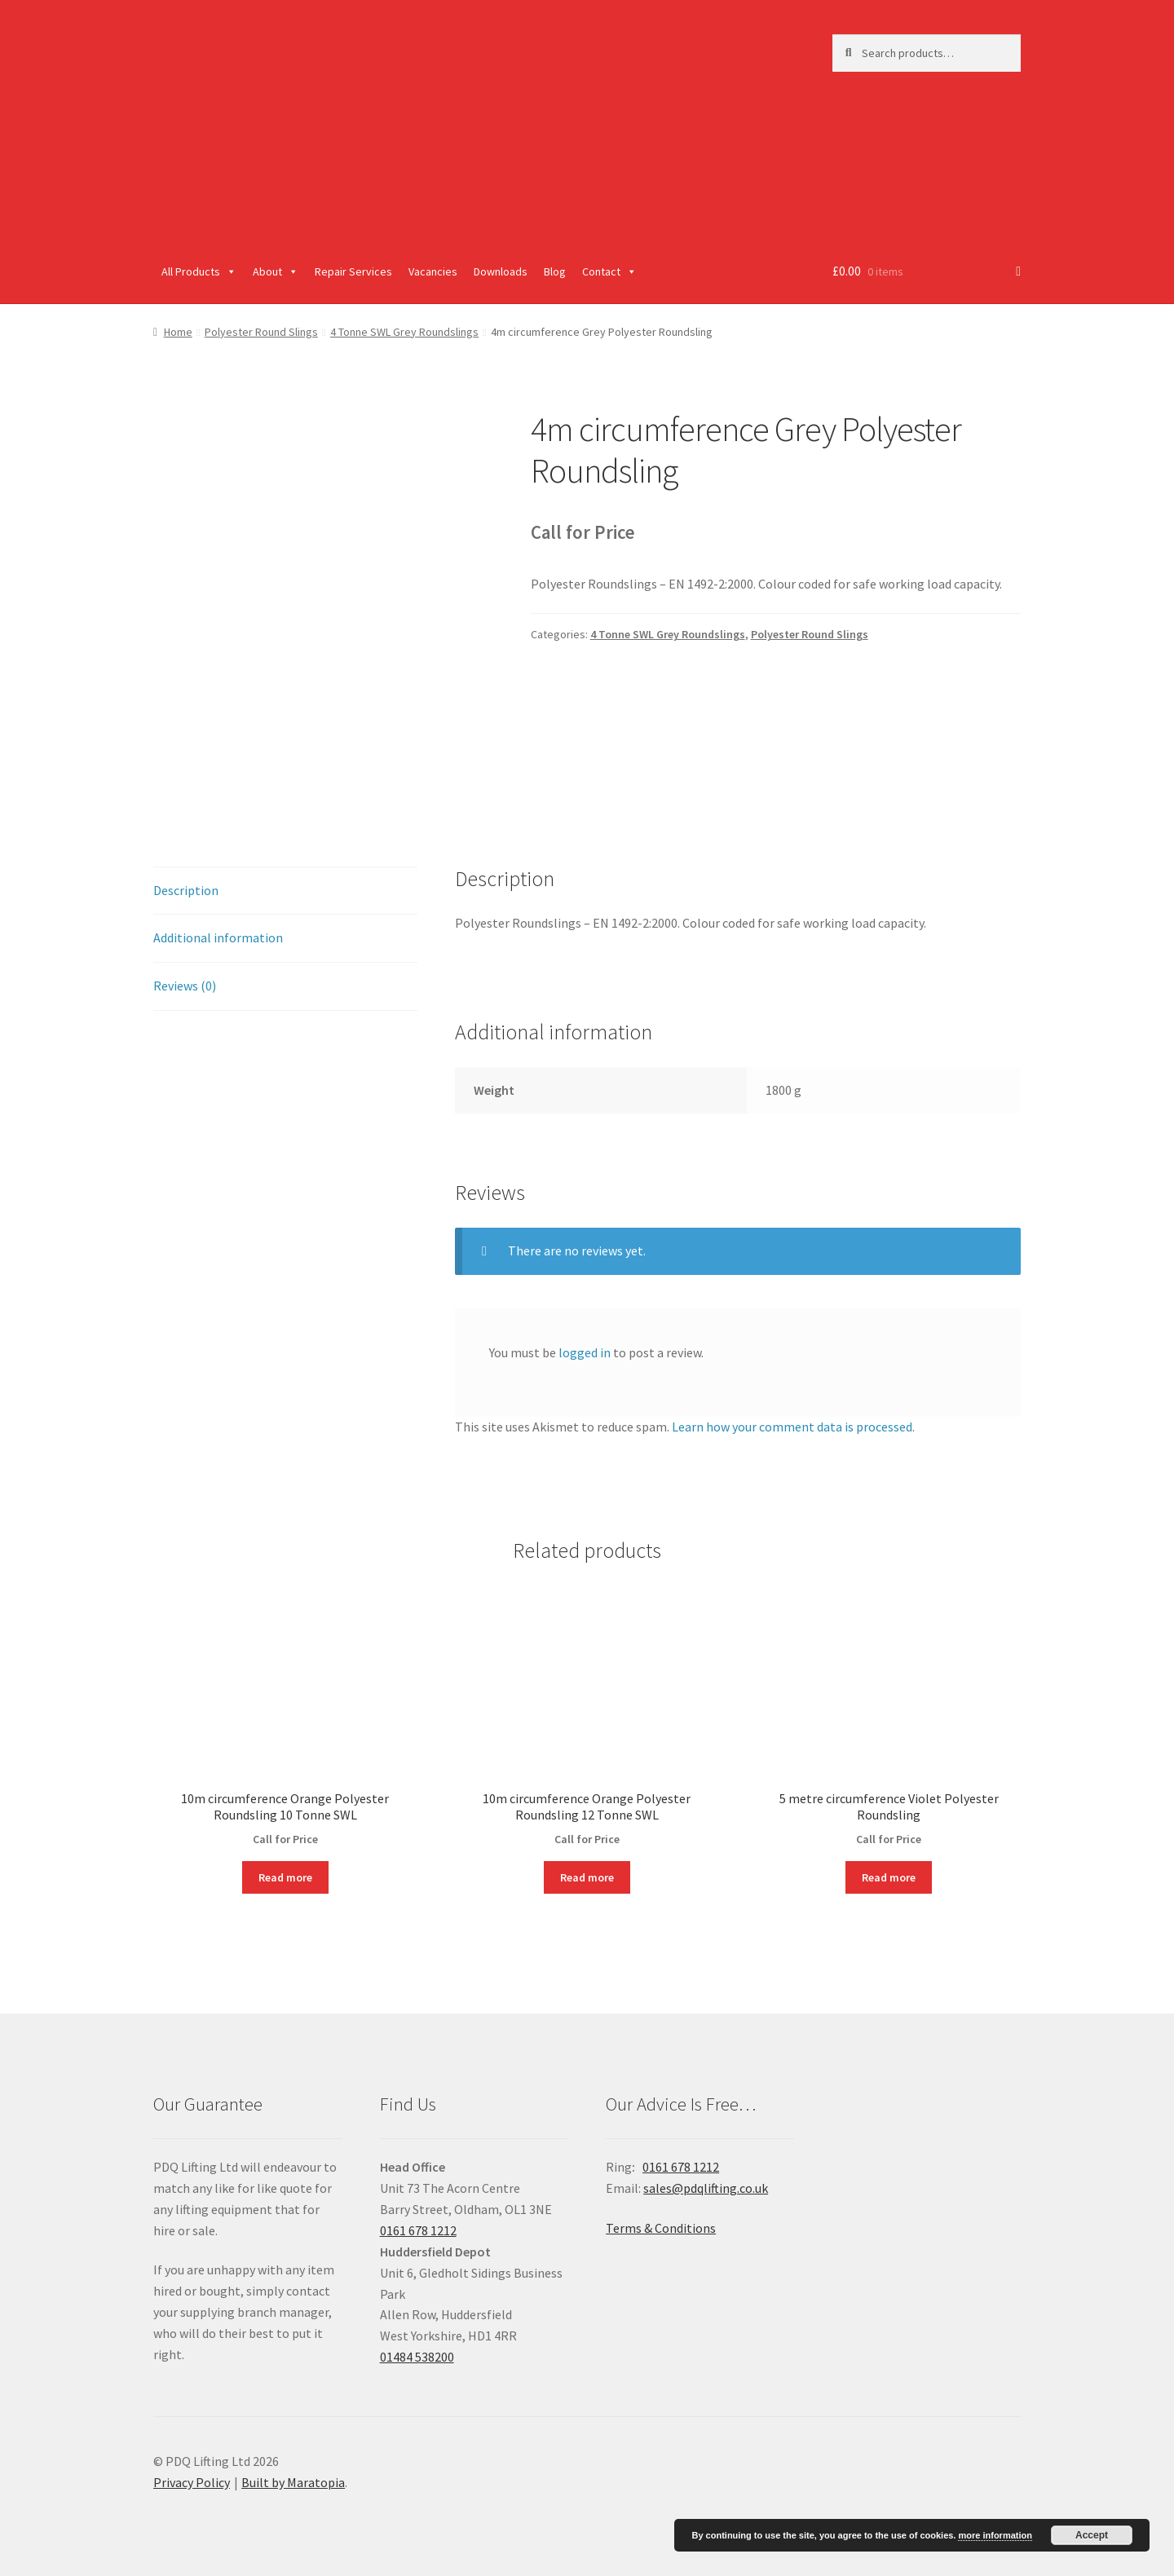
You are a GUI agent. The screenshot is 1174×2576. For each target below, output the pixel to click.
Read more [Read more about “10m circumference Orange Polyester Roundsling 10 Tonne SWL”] (285, 1877)
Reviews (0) (184, 985)
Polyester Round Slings (261, 331)
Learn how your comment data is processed (792, 1426)
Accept (1091, 2535)
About (275, 271)
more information (994, 2535)
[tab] (285, 891)
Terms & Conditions (661, 2228)
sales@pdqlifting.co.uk (705, 2188)
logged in (584, 1352)
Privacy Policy (191, 2482)
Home (178, 331)
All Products (198, 271)
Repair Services (353, 271)
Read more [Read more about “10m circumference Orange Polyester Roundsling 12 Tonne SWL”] (587, 1877)
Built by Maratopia (293, 2482)
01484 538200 (417, 2357)
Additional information (218, 937)
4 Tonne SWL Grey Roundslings (404, 331)
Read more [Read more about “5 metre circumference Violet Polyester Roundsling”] (889, 1877)
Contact (609, 271)
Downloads (500, 271)
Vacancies (432, 271)
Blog (555, 271)
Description (185, 890)
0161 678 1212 (418, 2230)
